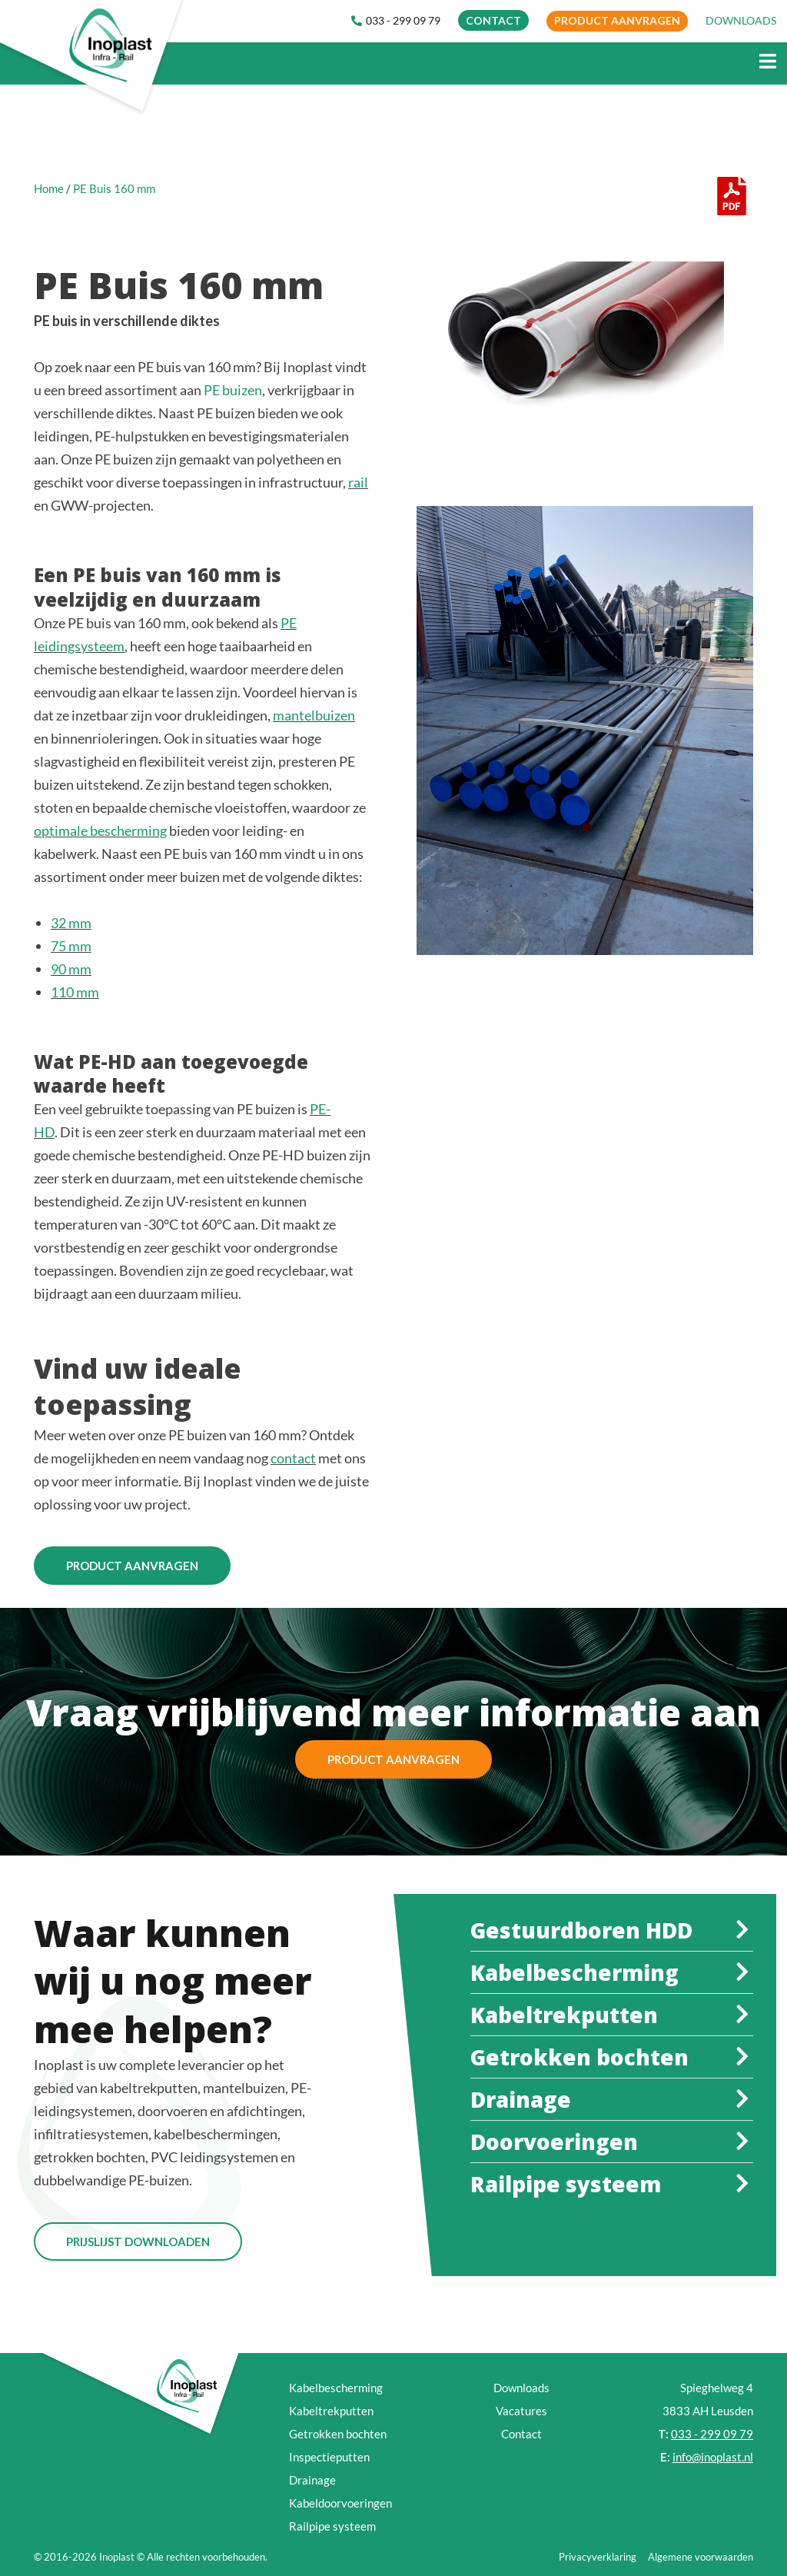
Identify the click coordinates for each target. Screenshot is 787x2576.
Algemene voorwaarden (700, 2557)
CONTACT (493, 20)
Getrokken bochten (338, 2434)
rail (358, 482)
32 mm (71, 922)
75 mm (71, 945)
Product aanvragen (617, 20)
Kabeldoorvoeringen (340, 2503)
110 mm (75, 991)
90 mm (71, 968)
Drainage (312, 2480)
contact (293, 1457)
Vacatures (521, 2411)
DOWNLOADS (741, 20)
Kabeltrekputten (331, 2411)
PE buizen (233, 389)
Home (49, 188)
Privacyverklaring (597, 2557)
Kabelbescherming (336, 2388)
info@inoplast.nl (712, 2457)
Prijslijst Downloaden (138, 2241)
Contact (521, 2434)
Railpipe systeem (332, 2526)
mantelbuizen (314, 715)
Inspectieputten (329, 2457)
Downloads (521, 2388)
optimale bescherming (100, 830)
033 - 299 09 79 (395, 20)
